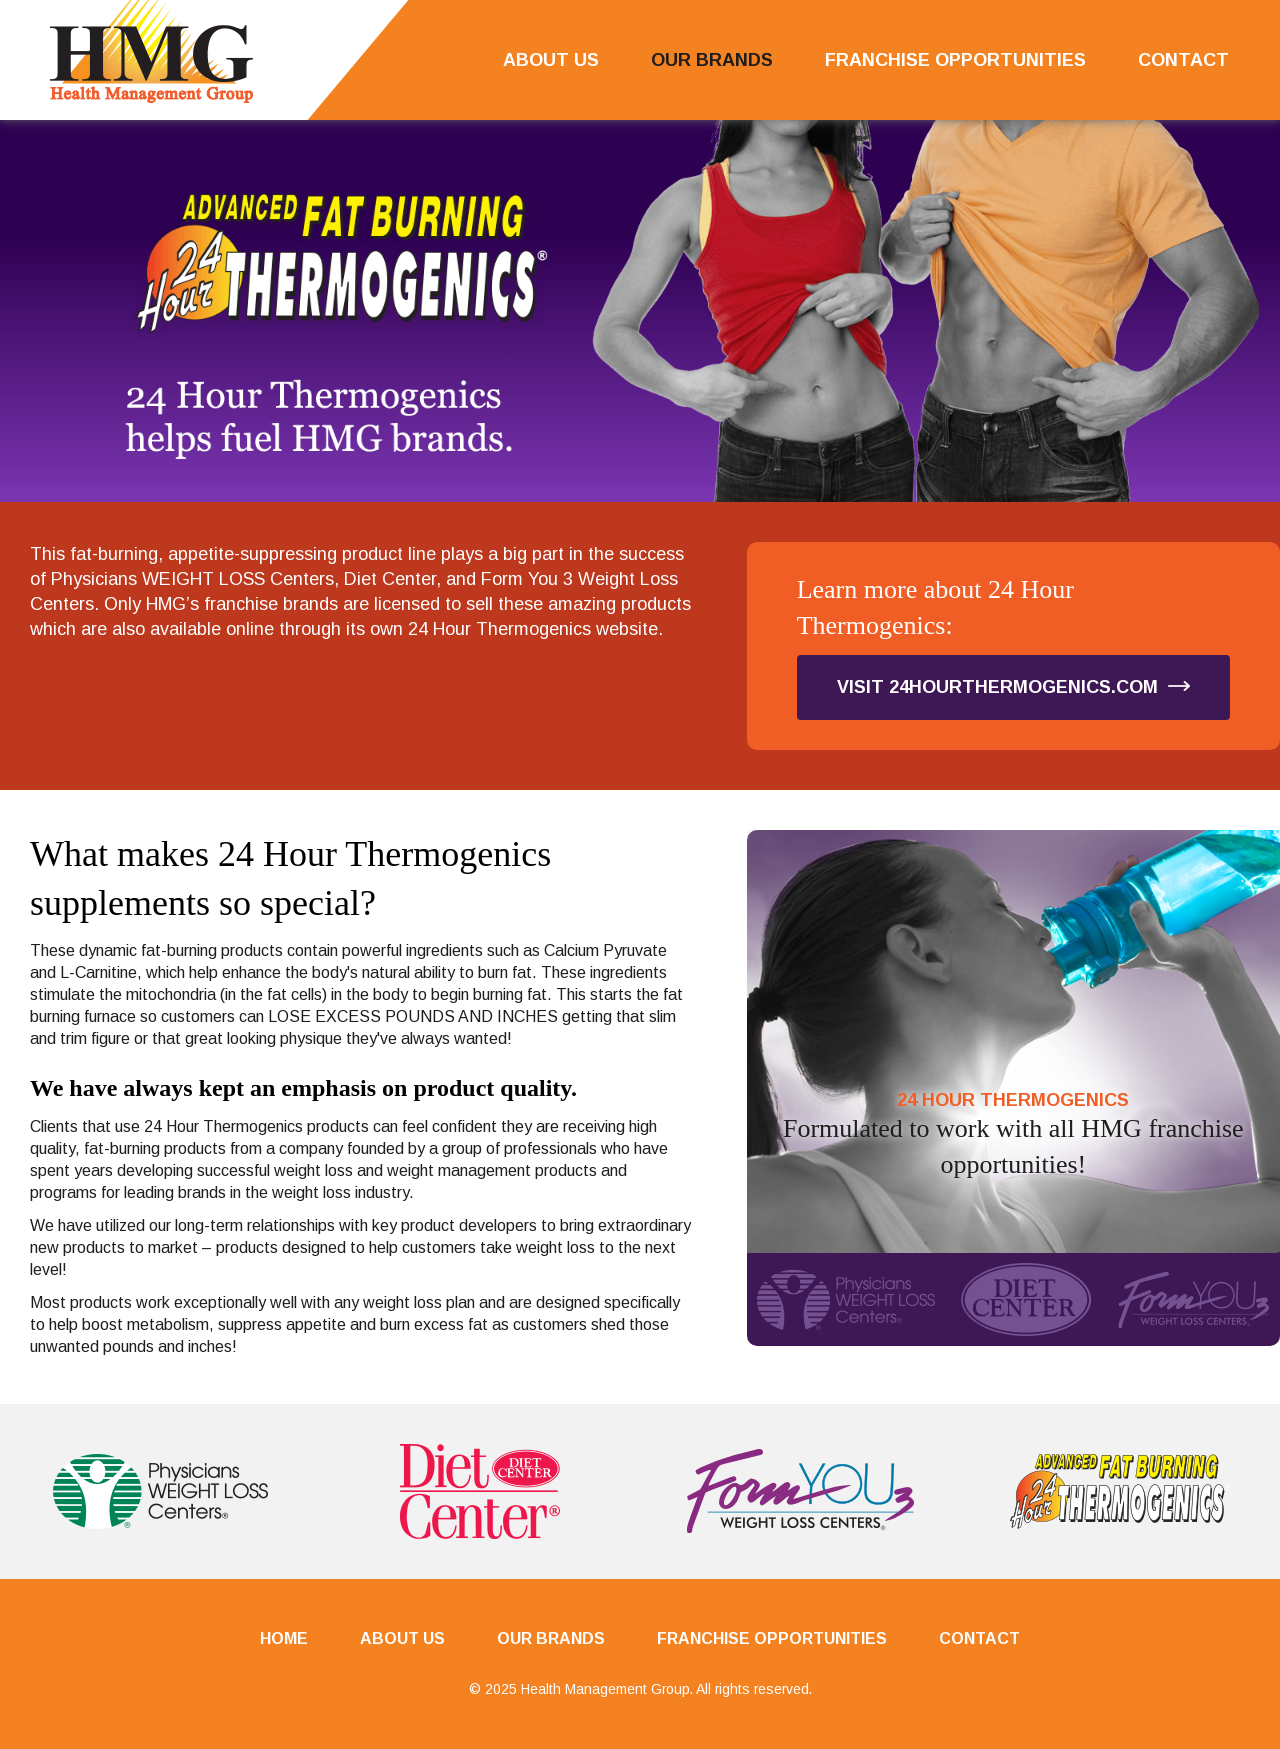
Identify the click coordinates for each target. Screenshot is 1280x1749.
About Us (551, 60)
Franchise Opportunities (955, 60)
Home (284, 1638)
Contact (1183, 60)
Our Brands (712, 60)
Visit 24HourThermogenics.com (1013, 687)
